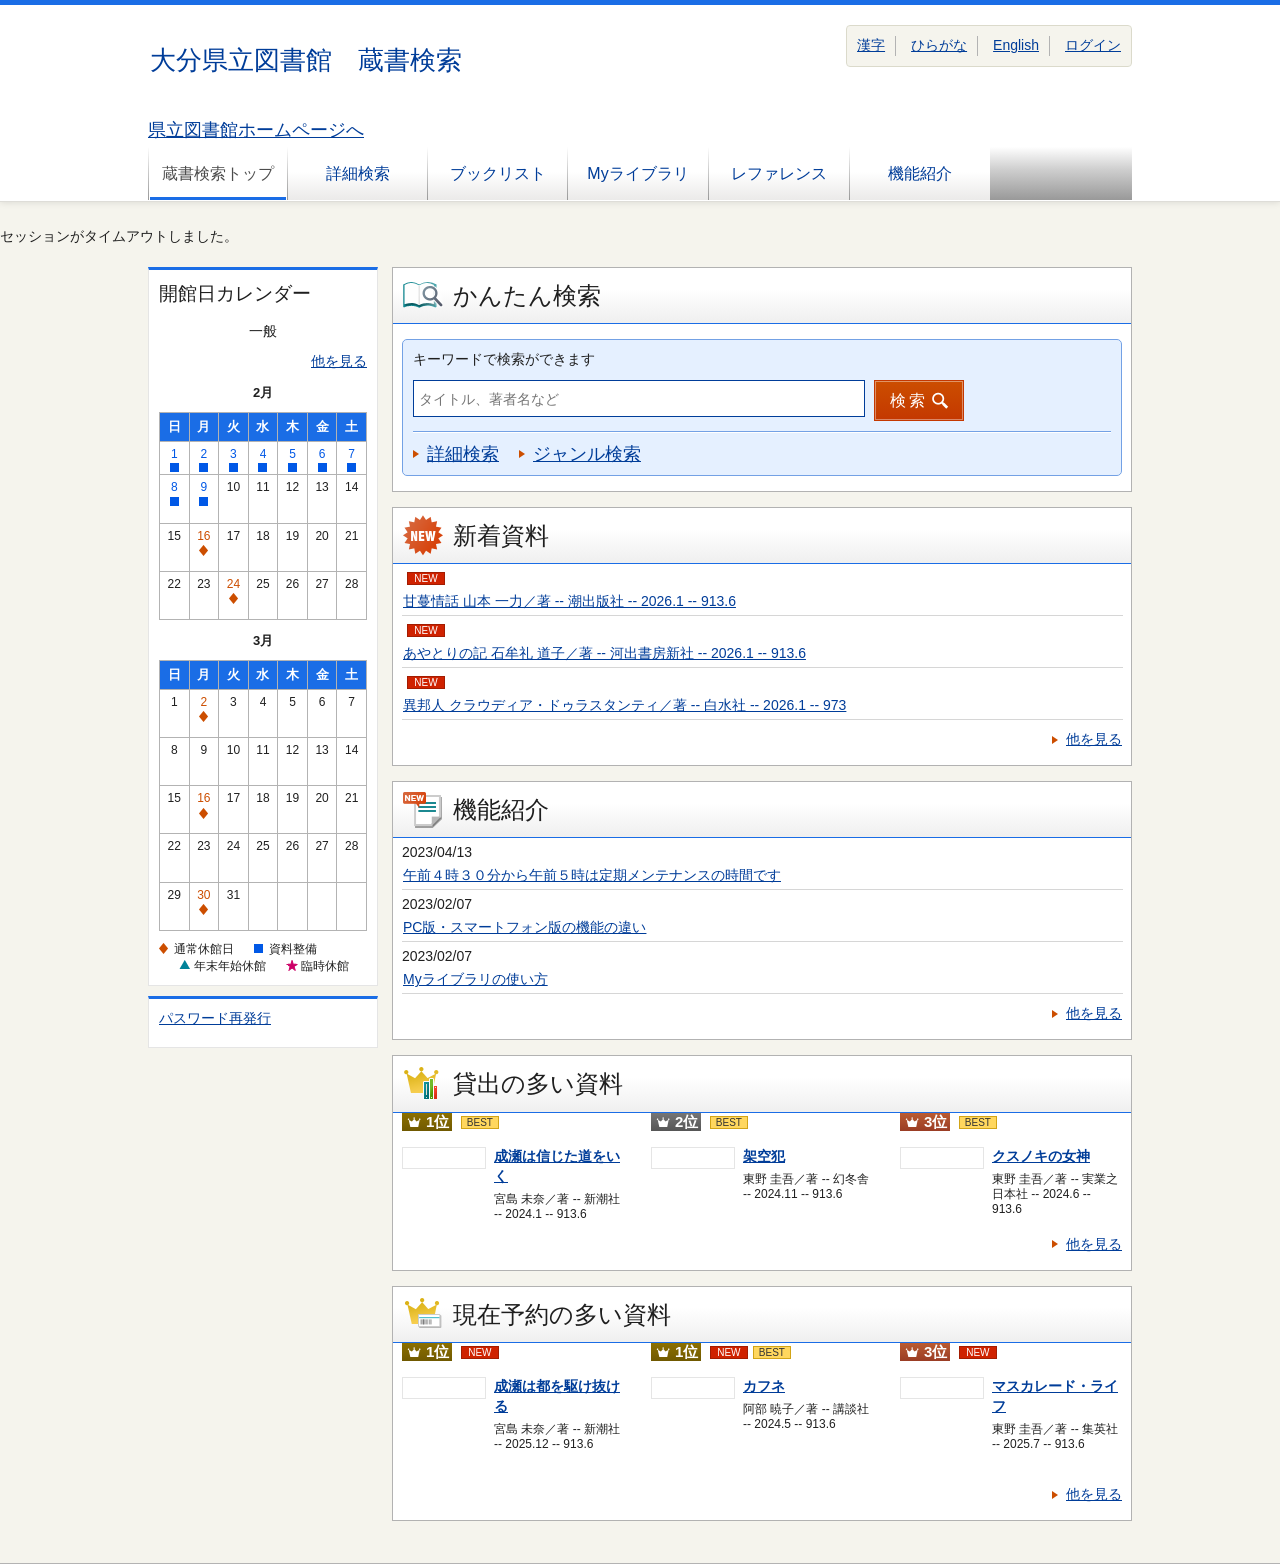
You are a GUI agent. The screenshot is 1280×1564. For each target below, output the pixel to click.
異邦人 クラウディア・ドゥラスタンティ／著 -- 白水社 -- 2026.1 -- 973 (624, 705)
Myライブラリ (637, 173)
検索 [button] (909, 400)
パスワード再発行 (215, 1018)
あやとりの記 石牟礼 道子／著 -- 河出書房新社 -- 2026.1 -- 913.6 (604, 653)
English (1016, 45)
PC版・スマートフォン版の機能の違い (524, 927)
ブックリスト (498, 173)
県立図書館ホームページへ (256, 130)
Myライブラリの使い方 (475, 979)
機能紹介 (920, 173)
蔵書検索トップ (218, 173)
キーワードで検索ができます (504, 359)
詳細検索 (358, 173)
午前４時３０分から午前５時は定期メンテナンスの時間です (592, 875)
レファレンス (779, 173)
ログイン (1093, 45)
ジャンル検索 (587, 454)
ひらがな (939, 45)
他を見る (339, 361)
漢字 (871, 45)
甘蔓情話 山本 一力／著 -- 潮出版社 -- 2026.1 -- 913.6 (569, 601)
